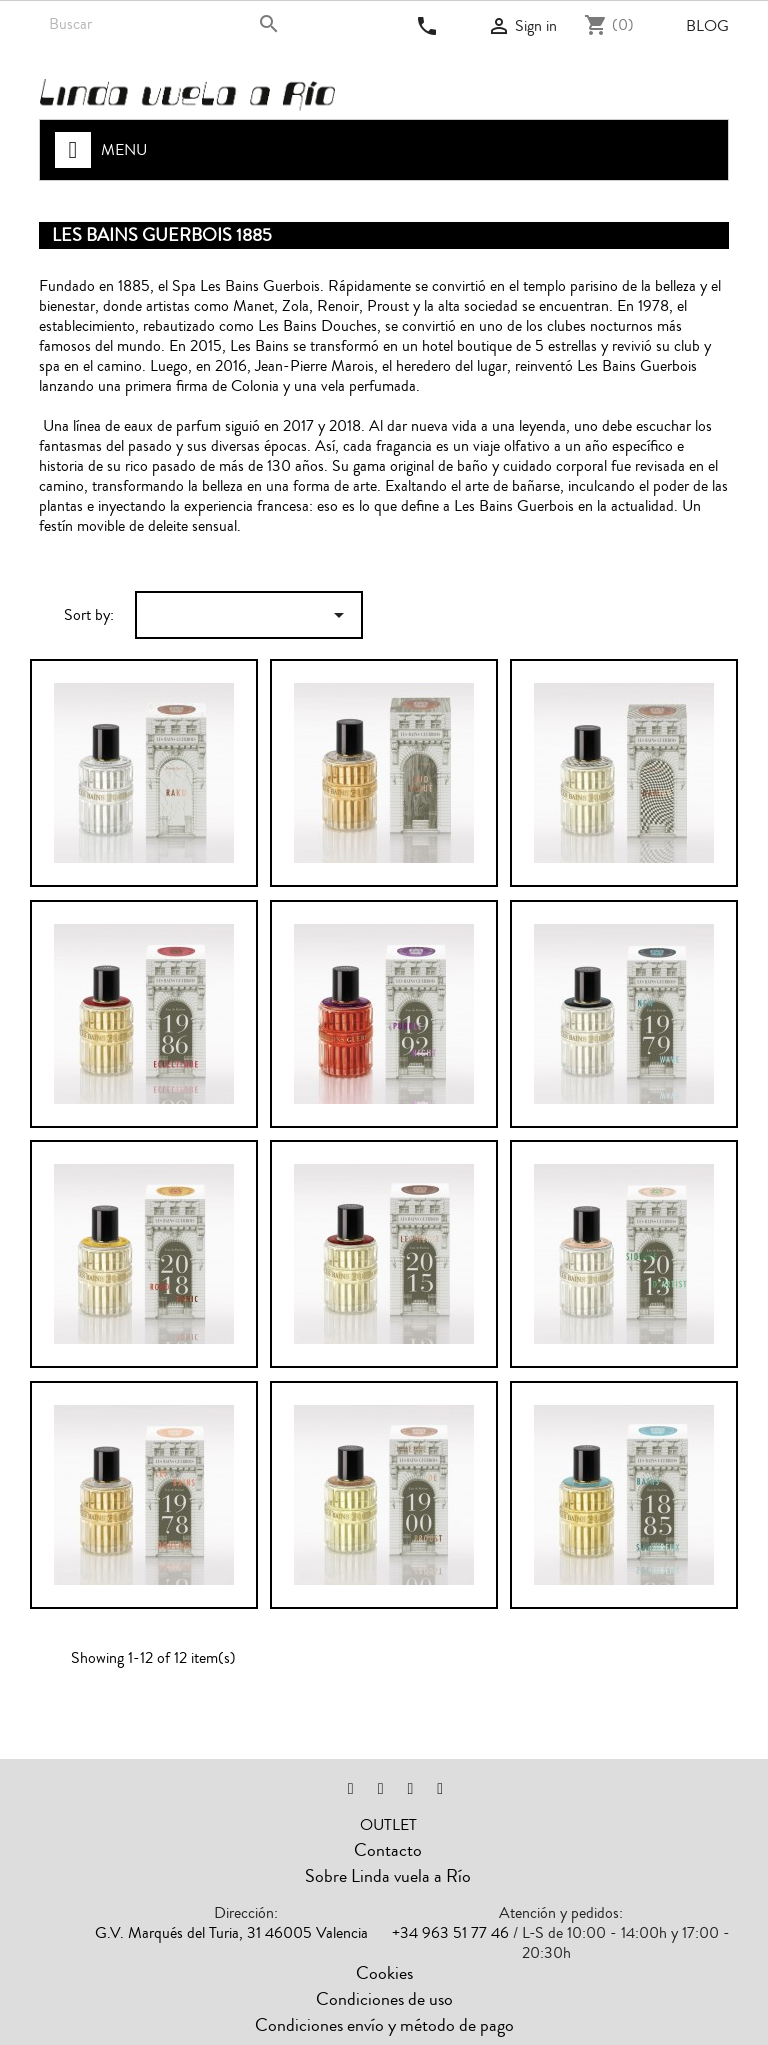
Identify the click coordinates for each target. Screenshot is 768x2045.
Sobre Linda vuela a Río (388, 1876)
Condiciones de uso (384, 1999)
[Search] (166, 24)
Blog (707, 26)
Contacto (388, 1850)
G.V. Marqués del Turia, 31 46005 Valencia (231, 1933)
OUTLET (388, 1825)
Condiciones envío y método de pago (384, 2025)
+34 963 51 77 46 (450, 1933)
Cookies (384, 1973)
